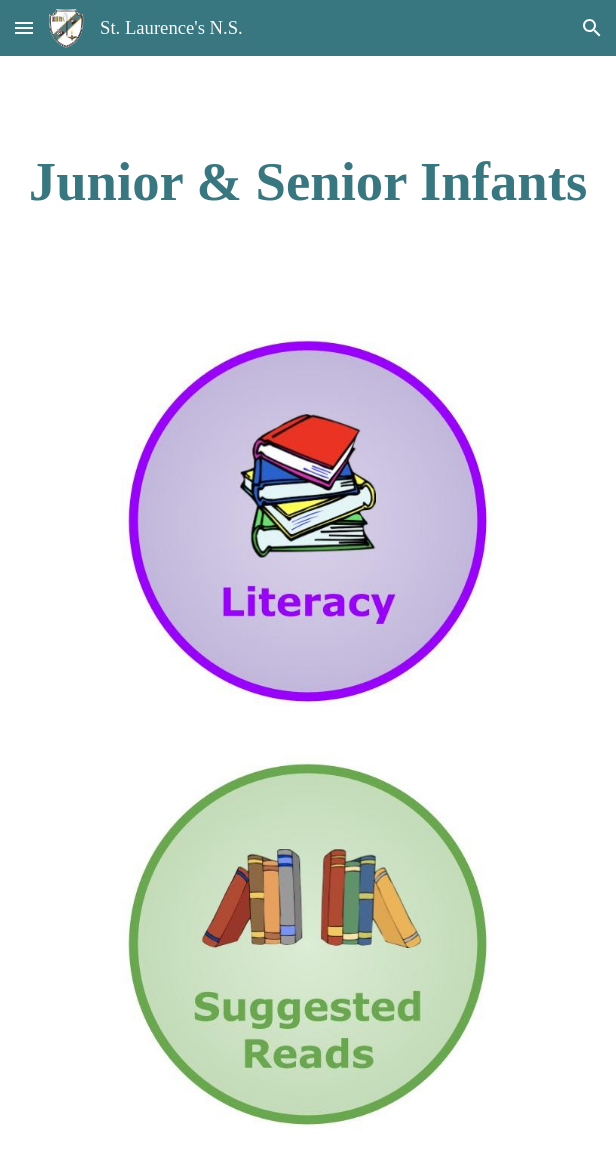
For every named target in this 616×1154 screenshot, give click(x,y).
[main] (308, 181)
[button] (24, 27)
